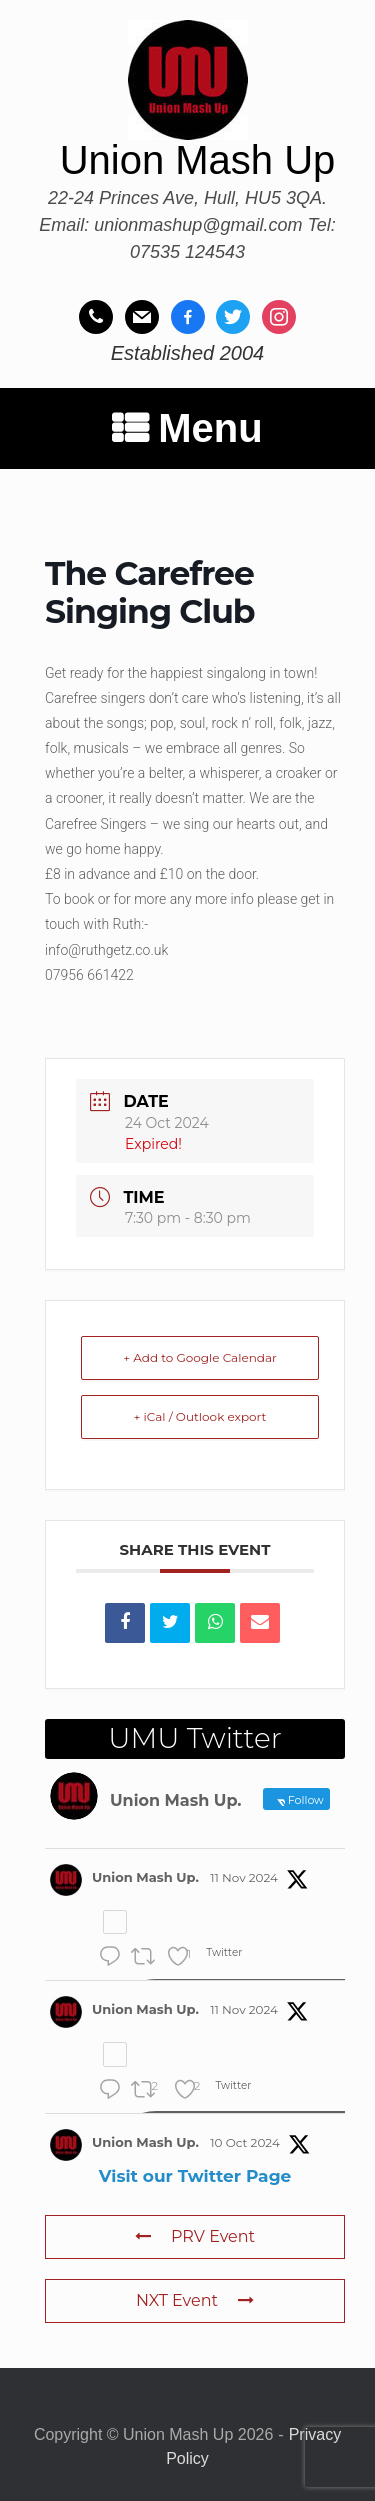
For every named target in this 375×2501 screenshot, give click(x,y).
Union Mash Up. (145, 1877)
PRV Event (195, 2236)
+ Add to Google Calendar (200, 1357)
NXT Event (195, 2300)
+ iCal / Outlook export (200, 1416)
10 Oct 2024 (245, 2142)
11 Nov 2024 (244, 1877)
